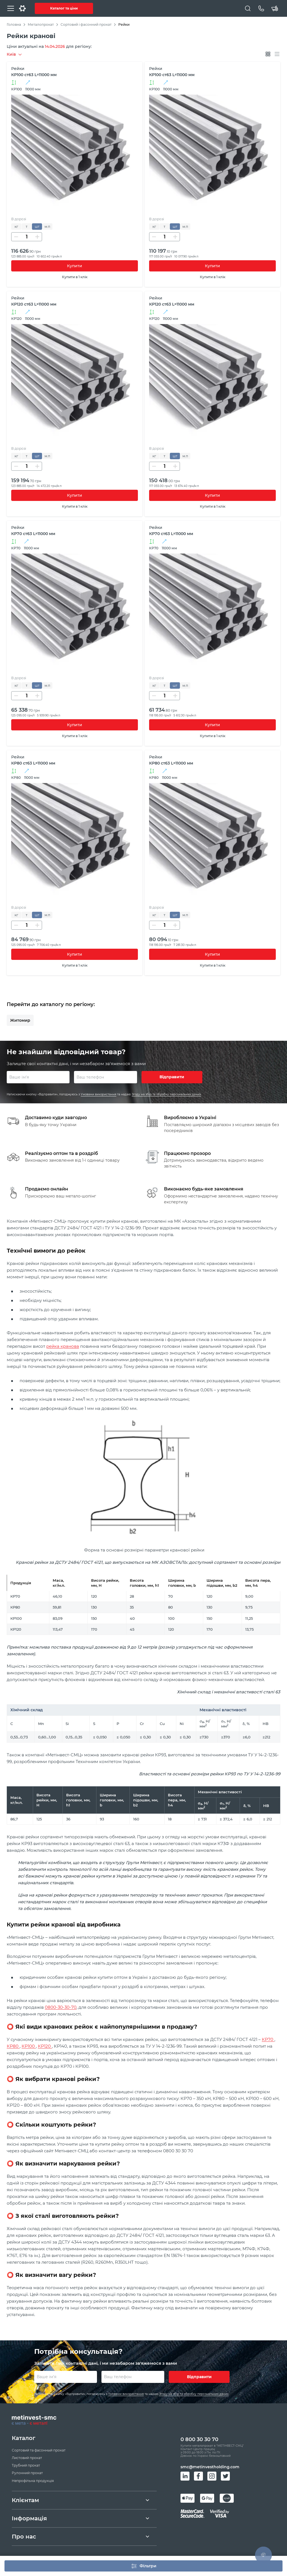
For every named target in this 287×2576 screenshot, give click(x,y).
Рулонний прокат (27, 2475)
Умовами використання (98, 1095)
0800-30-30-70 (61, 2008)
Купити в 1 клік (74, 277)
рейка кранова (62, 1347)
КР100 (29, 2047)
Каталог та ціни (64, 8)
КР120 (45, 2047)
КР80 (13, 2047)
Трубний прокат (26, 2468)
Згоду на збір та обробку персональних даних (166, 1095)
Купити (74, 265)
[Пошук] (247, 8)
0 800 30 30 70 (199, 2442)
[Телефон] (261, 8)
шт (37, 226)
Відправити (171, 1077)
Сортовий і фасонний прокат (86, 24)
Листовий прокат (27, 2460)
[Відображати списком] (277, 54)
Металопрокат (41, 24)
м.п (47, 226)
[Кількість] (26, 237)
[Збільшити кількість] (37, 236)
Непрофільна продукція (33, 2483)
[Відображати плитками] (268, 54)
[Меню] (10, 8)
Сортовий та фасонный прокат (39, 2453)
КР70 (268, 2040)
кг (16, 226)
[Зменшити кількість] (16, 236)
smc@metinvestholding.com (209, 2470)
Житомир (20, 1020)
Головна (14, 24)
